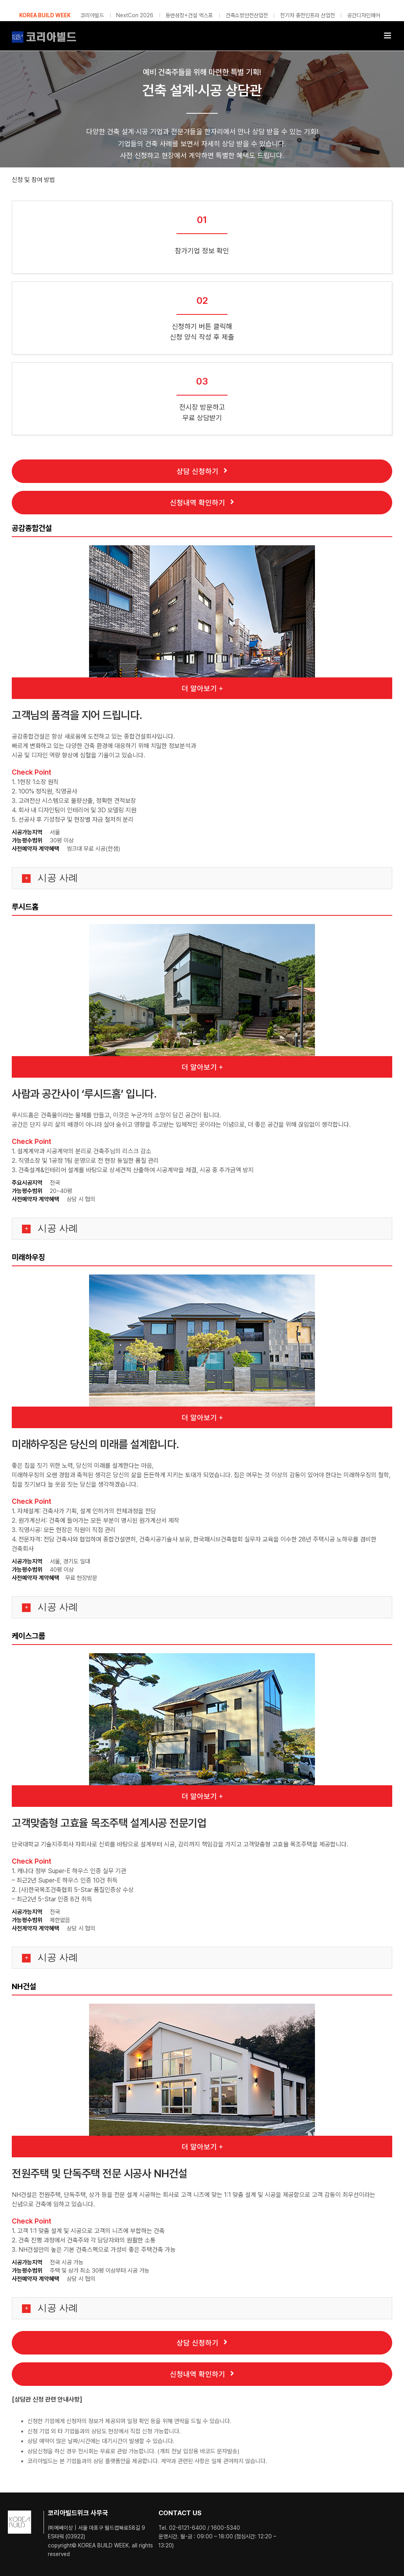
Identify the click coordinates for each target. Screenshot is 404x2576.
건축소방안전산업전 (247, 15)
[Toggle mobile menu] (388, 35)
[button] (202, 878)
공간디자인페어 (363, 15)
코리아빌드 (92, 15)
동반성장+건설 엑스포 (189, 15)
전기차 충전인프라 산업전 (307, 15)
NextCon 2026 (134, 15)
